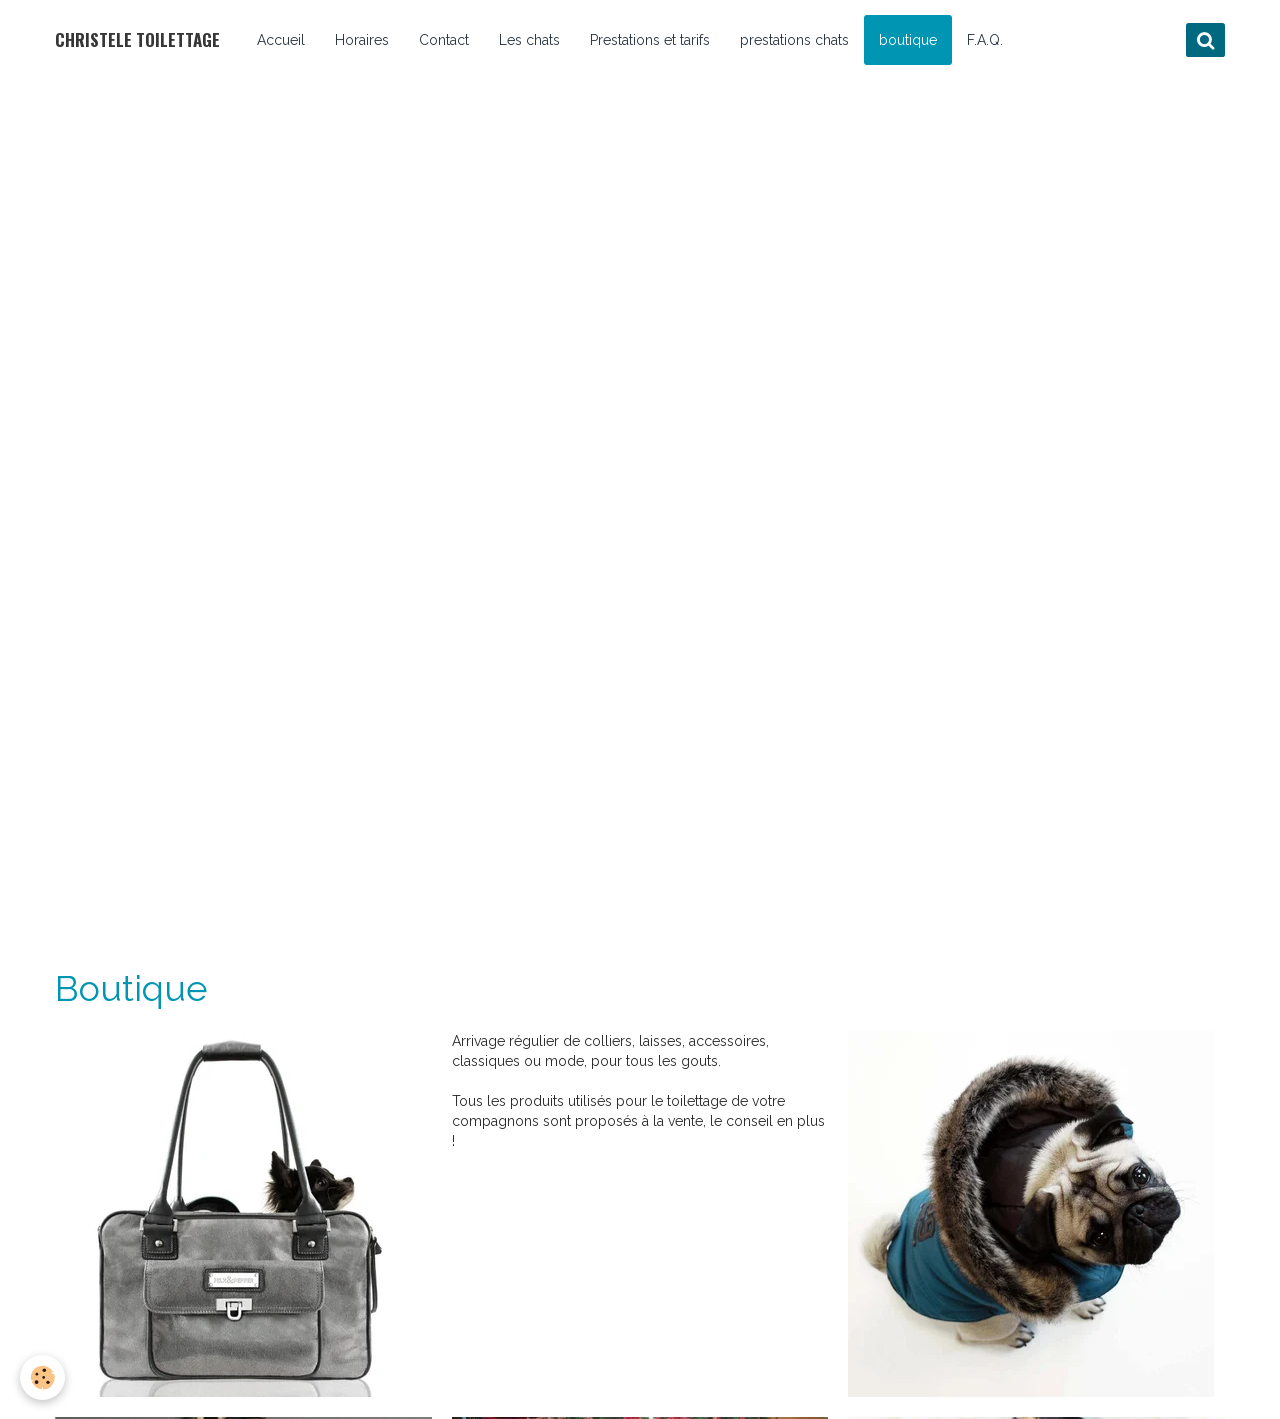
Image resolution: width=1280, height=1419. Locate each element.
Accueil (281, 40)
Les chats (529, 40)
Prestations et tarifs (650, 40)
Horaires (362, 40)
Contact (444, 40)
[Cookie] (42, 1377)
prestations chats (794, 40)
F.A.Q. (985, 40)
